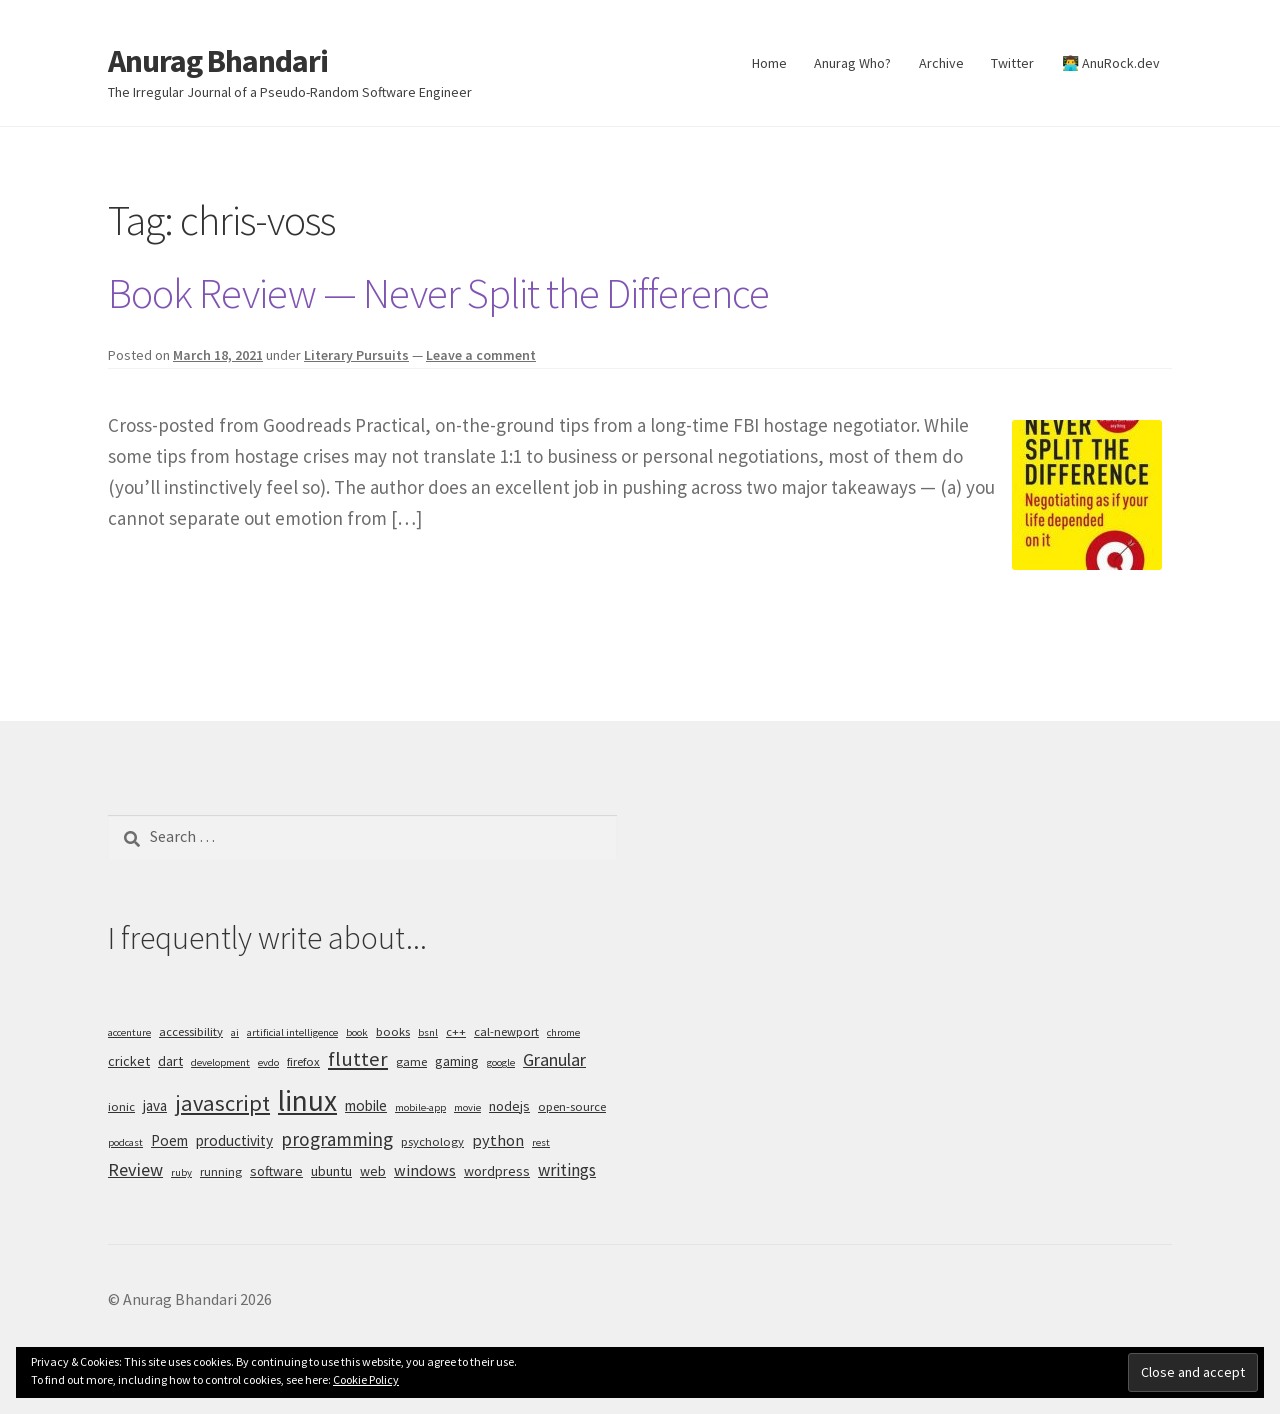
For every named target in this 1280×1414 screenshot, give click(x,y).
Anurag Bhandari (218, 61)
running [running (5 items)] (221, 1171)
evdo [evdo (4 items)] (268, 1062)
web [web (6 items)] (373, 1171)
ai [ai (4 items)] (235, 1032)
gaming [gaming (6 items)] (457, 1061)
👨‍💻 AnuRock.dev (1111, 63)
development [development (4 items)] (220, 1062)
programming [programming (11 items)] (337, 1139)
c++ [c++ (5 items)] (456, 1031)
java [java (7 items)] (155, 1105)
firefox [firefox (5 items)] (303, 1061)
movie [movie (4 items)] (467, 1107)
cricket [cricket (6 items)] (129, 1061)
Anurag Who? (852, 63)
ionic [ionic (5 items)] (121, 1106)
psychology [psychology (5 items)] (432, 1141)
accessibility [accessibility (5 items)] (191, 1031)
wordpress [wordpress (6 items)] (497, 1171)
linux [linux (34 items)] (307, 1100)
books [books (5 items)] (393, 1031)
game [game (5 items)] (411, 1061)
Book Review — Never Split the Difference (438, 293)
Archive (941, 63)
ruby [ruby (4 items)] (181, 1172)
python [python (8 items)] (498, 1140)
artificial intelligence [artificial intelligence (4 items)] (292, 1032)
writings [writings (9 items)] (567, 1170)
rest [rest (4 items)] (541, 1142)
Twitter (1012, 63)
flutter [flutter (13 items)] (358, 1059)
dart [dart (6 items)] (170, 1061)
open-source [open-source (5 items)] (572, 1106)
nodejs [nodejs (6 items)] (509, 1106)
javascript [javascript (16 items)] (222, 1103)
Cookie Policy (366, 1379)
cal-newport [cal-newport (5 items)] (506, 1031)
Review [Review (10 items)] (135, 1169)
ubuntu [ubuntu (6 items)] (331, 1171)
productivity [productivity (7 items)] (234, 1140)
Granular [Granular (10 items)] (554, 1059)
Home (769, 63)
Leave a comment (481, 355)
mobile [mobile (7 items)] (366, 1105)
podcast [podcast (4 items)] (125, 1142)
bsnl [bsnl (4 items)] (428, 1032)
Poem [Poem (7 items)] (169, 1140)
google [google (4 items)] (501, 1062)
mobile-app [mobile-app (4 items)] (420, 1107)
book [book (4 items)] (357, 1032)
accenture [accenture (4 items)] (129, 1032)
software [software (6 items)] (276, 1171)
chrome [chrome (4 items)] (563, 1032)
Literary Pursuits (356, 355)
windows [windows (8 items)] (425, 1170)
